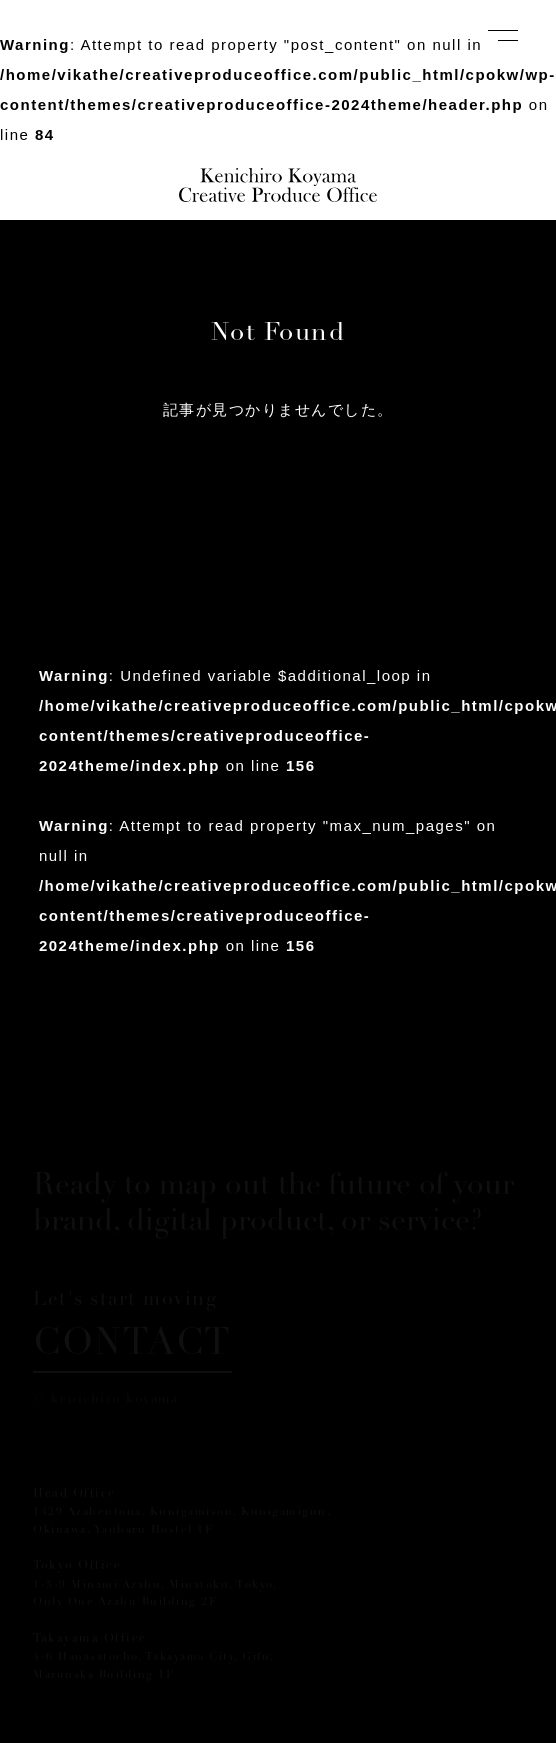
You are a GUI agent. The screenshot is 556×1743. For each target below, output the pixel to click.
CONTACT (132, 1345)
